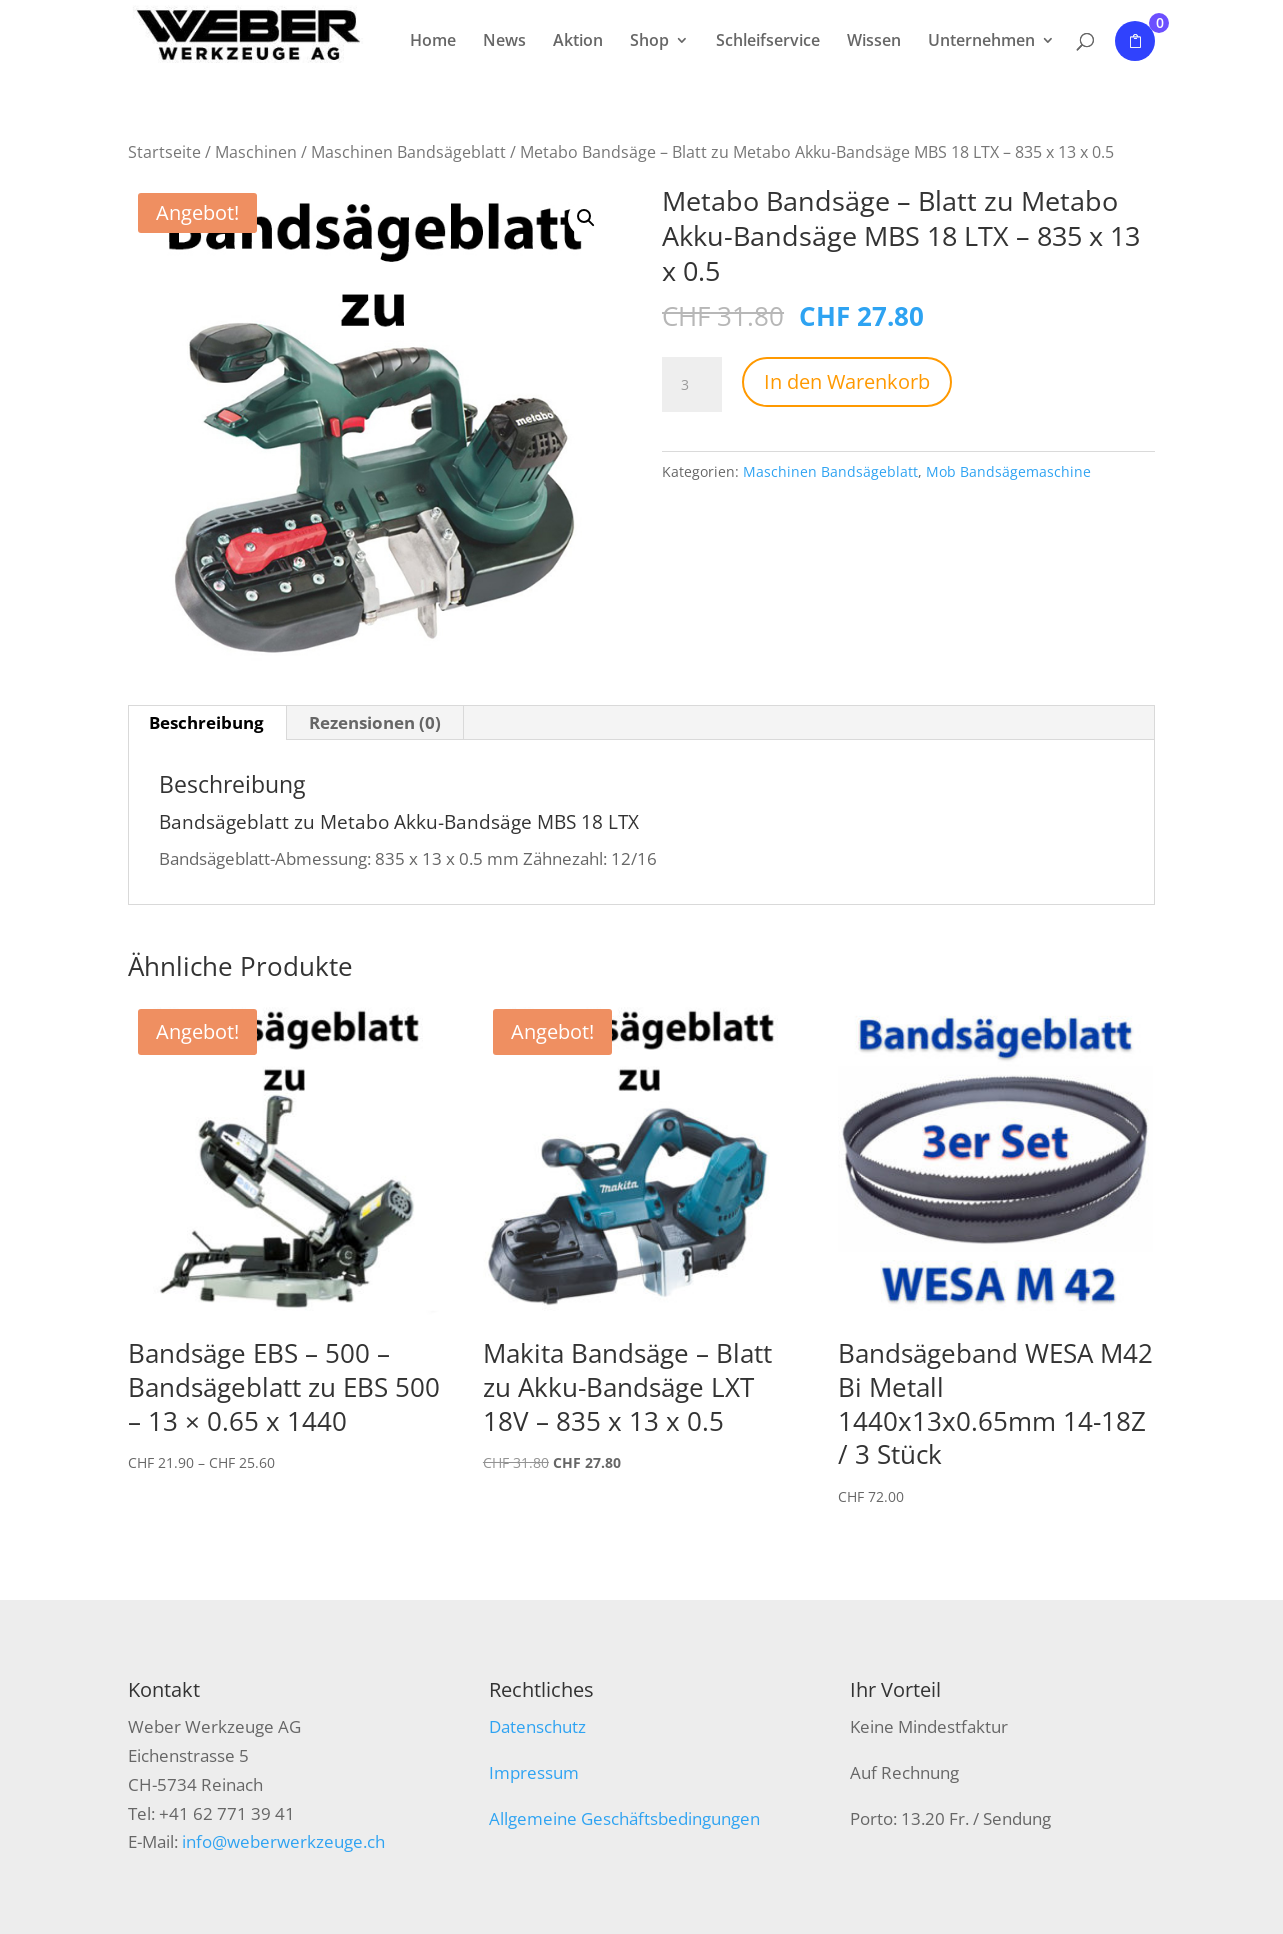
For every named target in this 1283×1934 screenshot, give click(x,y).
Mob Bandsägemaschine (1008, 471)
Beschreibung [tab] (206, 722)
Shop (649, 42)
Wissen (874, 42)
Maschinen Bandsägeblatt (408, 152)
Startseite (164, 152)
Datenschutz (537, 1726)
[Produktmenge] (692, 385)
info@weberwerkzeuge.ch (283, 1841)
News (504, 42)
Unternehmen (981, 42)
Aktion (578, 42)
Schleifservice (768, 42)
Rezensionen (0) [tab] (375, 722)
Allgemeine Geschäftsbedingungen (624, 1818)
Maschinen (256, 152)
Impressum (534, 1772)
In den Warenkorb (847, 381)
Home (433, 42)
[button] (586, 218)
